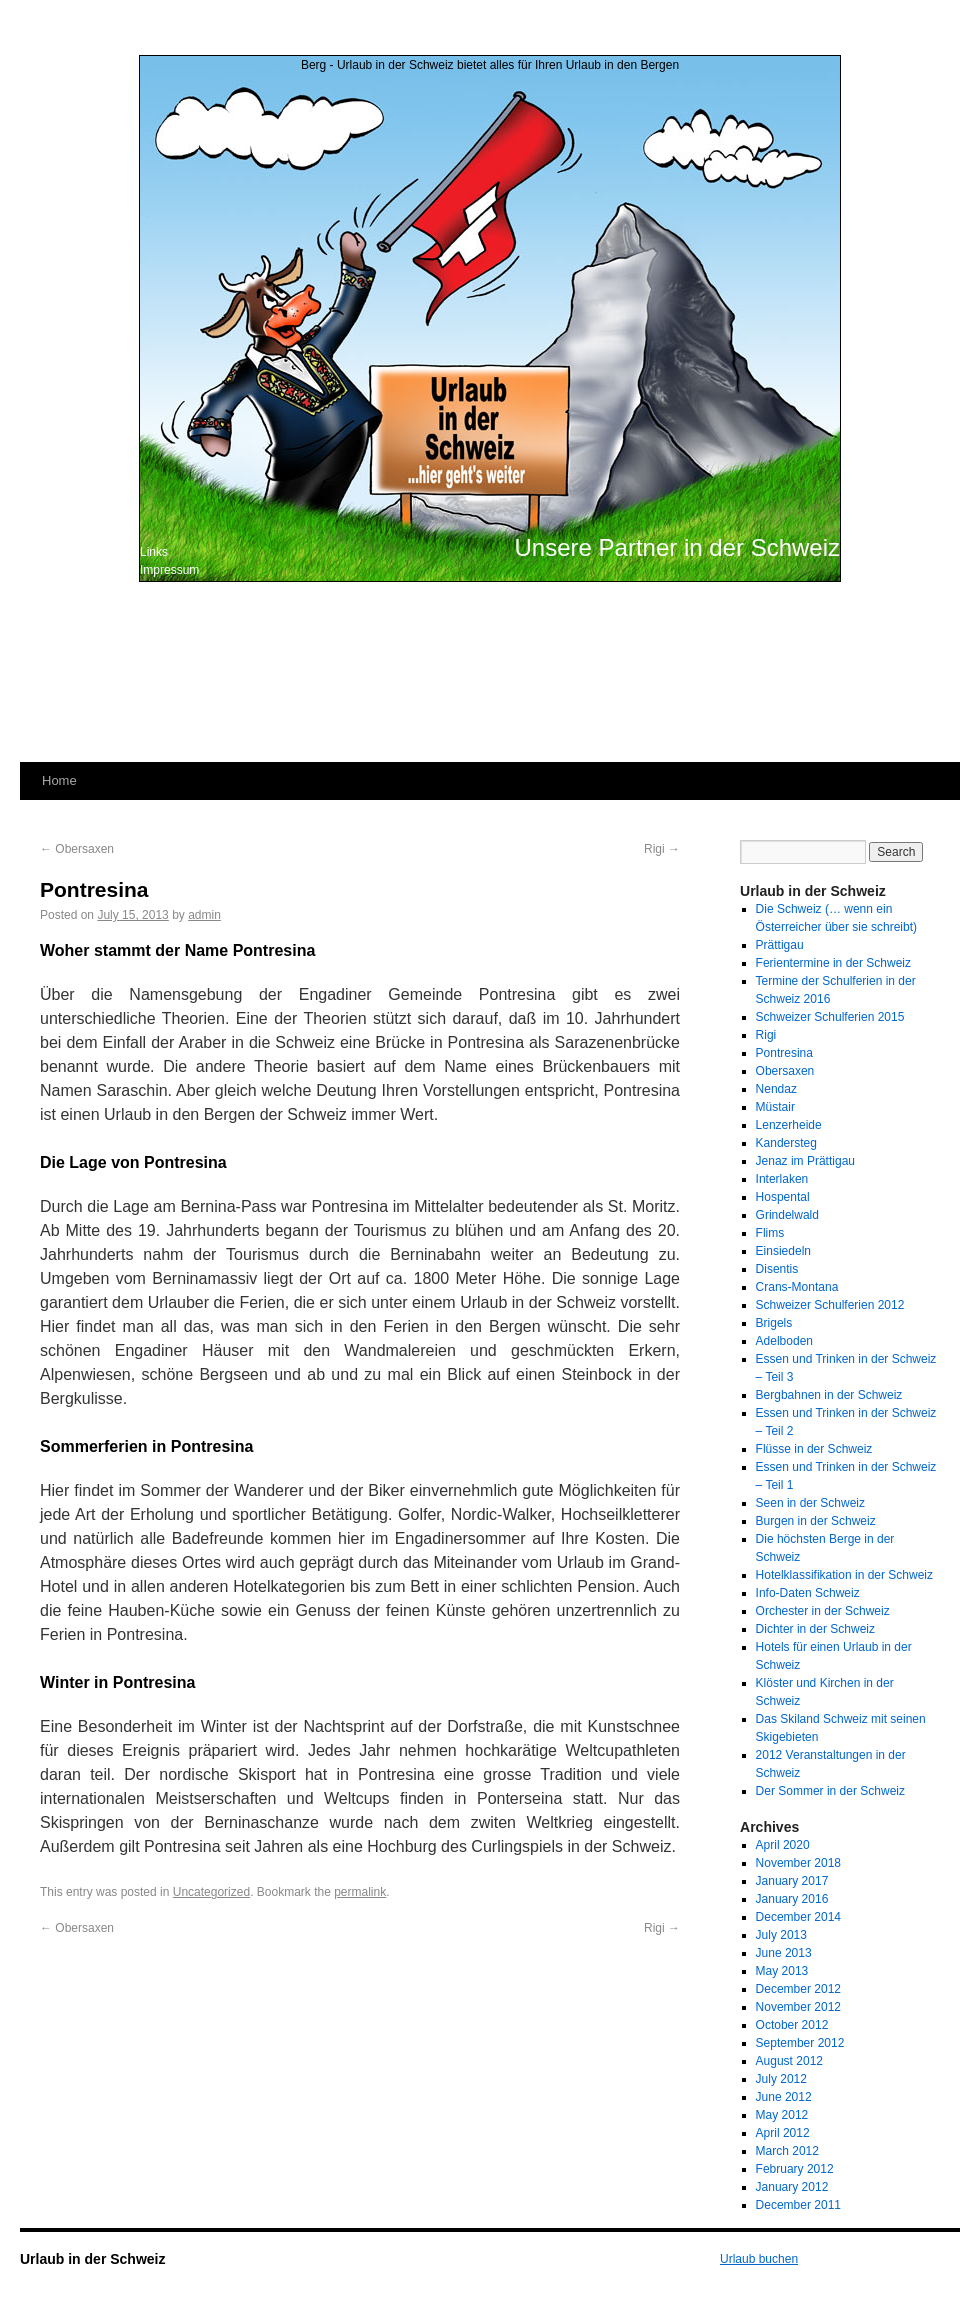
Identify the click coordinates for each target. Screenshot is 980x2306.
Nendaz (776, 1089)
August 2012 (789, 2061)
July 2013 (781, 1935)
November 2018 (798, 1863)
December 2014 (798, 1917)
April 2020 (783, 1845)
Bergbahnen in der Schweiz (829, 1395)
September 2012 (800, 2043)
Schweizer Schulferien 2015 (830, 1017)
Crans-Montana (797, 1287)
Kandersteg (786, 1143)
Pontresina (784, 1053)
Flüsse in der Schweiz (814, 1449)
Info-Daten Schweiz (808, 1593)
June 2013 (784, 1953)
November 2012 (798, 2007)
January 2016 (792, 1899)
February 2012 (795, 2169)
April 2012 (783, 2133)
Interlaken (782, 1179)
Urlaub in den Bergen (622, 65)
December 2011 (798, 2205)
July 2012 (781, 2079)
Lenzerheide (789, 1125)
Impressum (169, 570)
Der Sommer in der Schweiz (830, 1791)
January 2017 (792, 1881)
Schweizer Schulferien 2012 (830, 1305)
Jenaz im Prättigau (805, 1161)
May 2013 (782, 1971)
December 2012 (798, 1989)
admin (204, 915)
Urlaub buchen (759, 2259)
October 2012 (792, 2025)
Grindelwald (787, 1215)
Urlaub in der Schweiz (92, 2259)
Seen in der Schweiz (810, 1503)
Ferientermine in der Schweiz (833, 963)
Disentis (777, 1269)
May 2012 (782, 2115)
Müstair (775, 1107)
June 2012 (784, 2097)
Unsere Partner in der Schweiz (677, 547)
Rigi (662, 849)
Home (59, 780)
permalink (360, 1892)
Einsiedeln (783, 1251)
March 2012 (787, 2151)
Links (154, 552)
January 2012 (792, 2187)
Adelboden (784, 1341)
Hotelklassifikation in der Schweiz (844, 1575)
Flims (770, 1233)
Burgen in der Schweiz (816, 1521)
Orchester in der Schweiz (823, 1611)
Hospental (783, 1197)
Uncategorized (211, 1892)
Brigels (774, 1323)
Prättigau (780, 945)
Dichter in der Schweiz (815, 1629)
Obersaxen (77, 849)
